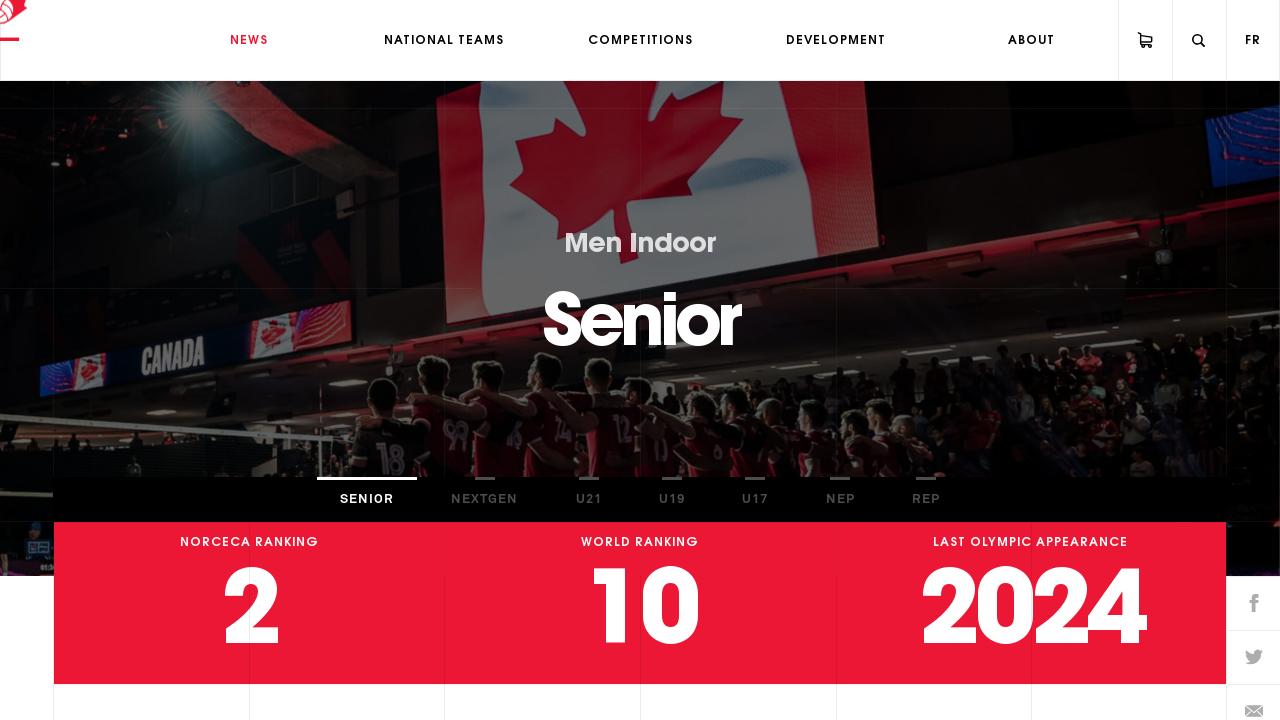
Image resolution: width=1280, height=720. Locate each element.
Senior (367, 499)
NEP (840, 499)
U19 (672, 499)
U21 (589, 499)
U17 (755, 499)
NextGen (484, 499)
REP (926, 499)
